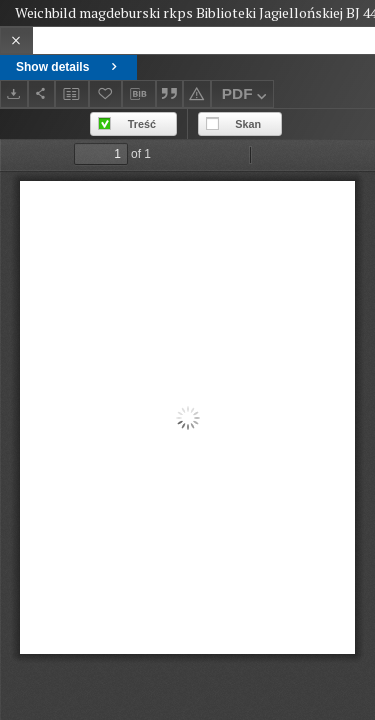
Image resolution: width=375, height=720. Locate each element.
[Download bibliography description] (139, 94)
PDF (246, 96)
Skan (248, 124)
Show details (68, 67)
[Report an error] (197, 93)
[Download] (14, 93)
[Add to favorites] (106, 93)
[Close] (16, 40)
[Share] (42, 93)
